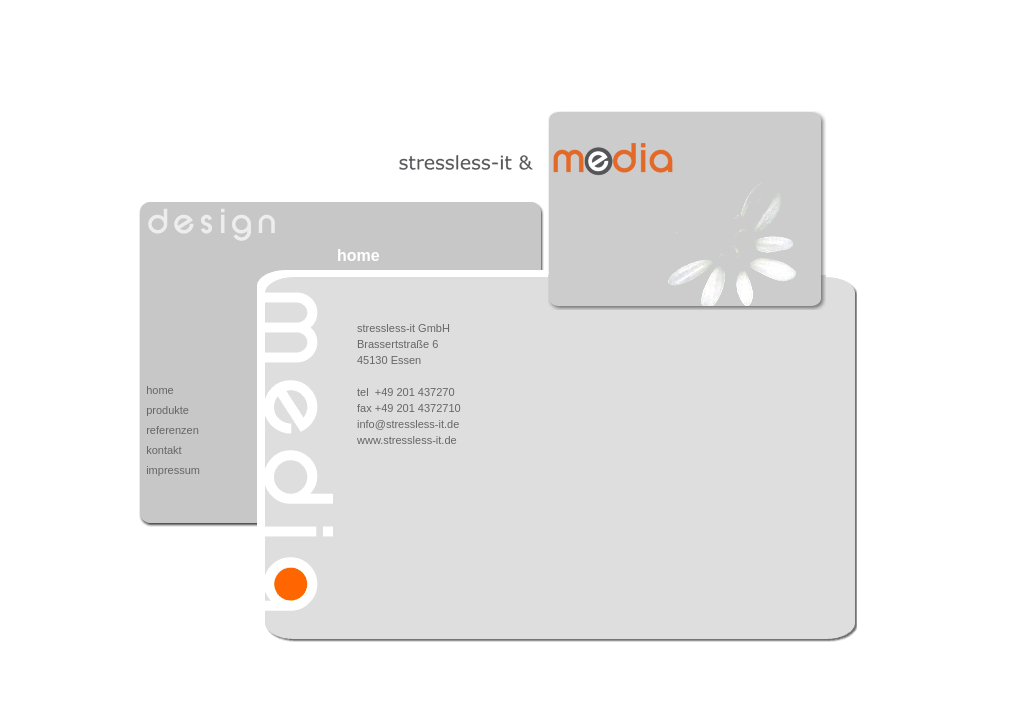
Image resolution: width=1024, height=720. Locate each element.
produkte (167, 410)
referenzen (172, 430)
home (160, 390)
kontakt (163, 450)
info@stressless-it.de (408, 424)
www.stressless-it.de (407, 440)
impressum (173, 470)
